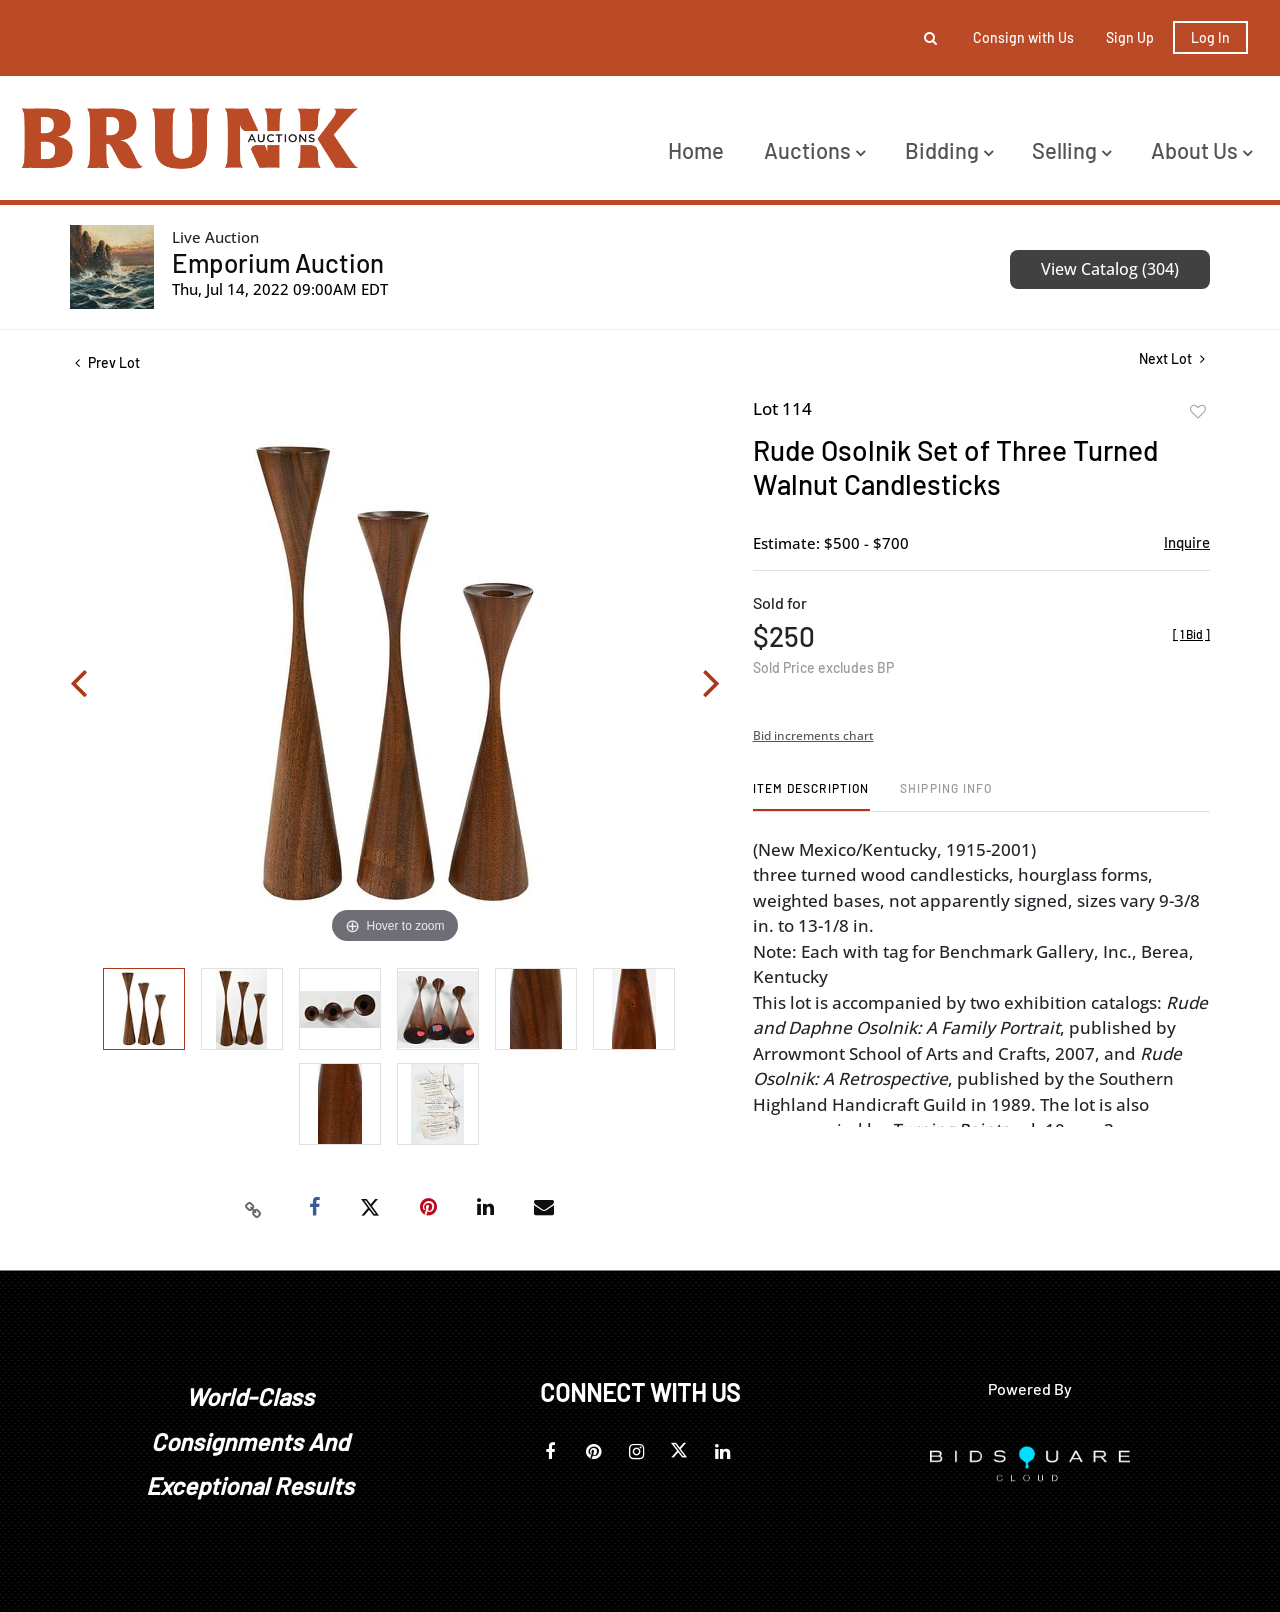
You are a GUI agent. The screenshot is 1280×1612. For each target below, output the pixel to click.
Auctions (814, 150)
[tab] (811, 795)
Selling (1071, 150)
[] (1191, 634)
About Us (1201, 150)
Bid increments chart (813, 735)
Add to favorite (1198, 412)
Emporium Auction (278, 262)
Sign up (1130, 37)
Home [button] (696, 150)
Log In (1210, 37)
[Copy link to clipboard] (254, 1208)
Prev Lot (107, 362)
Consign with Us (1023, 37)
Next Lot (1172, 358)
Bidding (949, 150)
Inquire (1187, 542)
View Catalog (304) (1110, 269)
